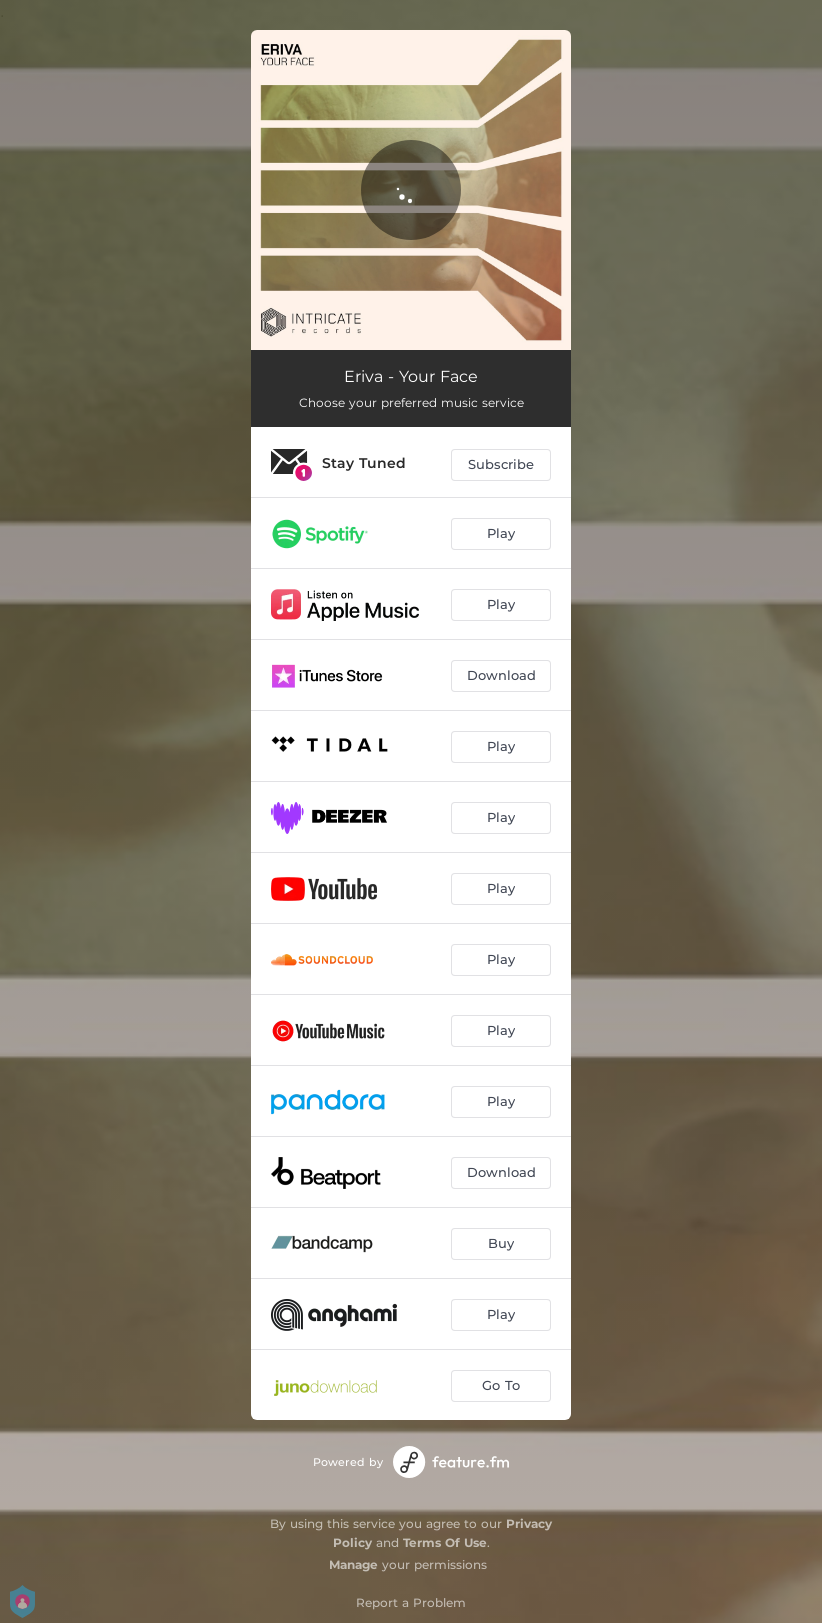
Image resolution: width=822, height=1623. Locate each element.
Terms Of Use (445, 1542)
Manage (353, 1564)
